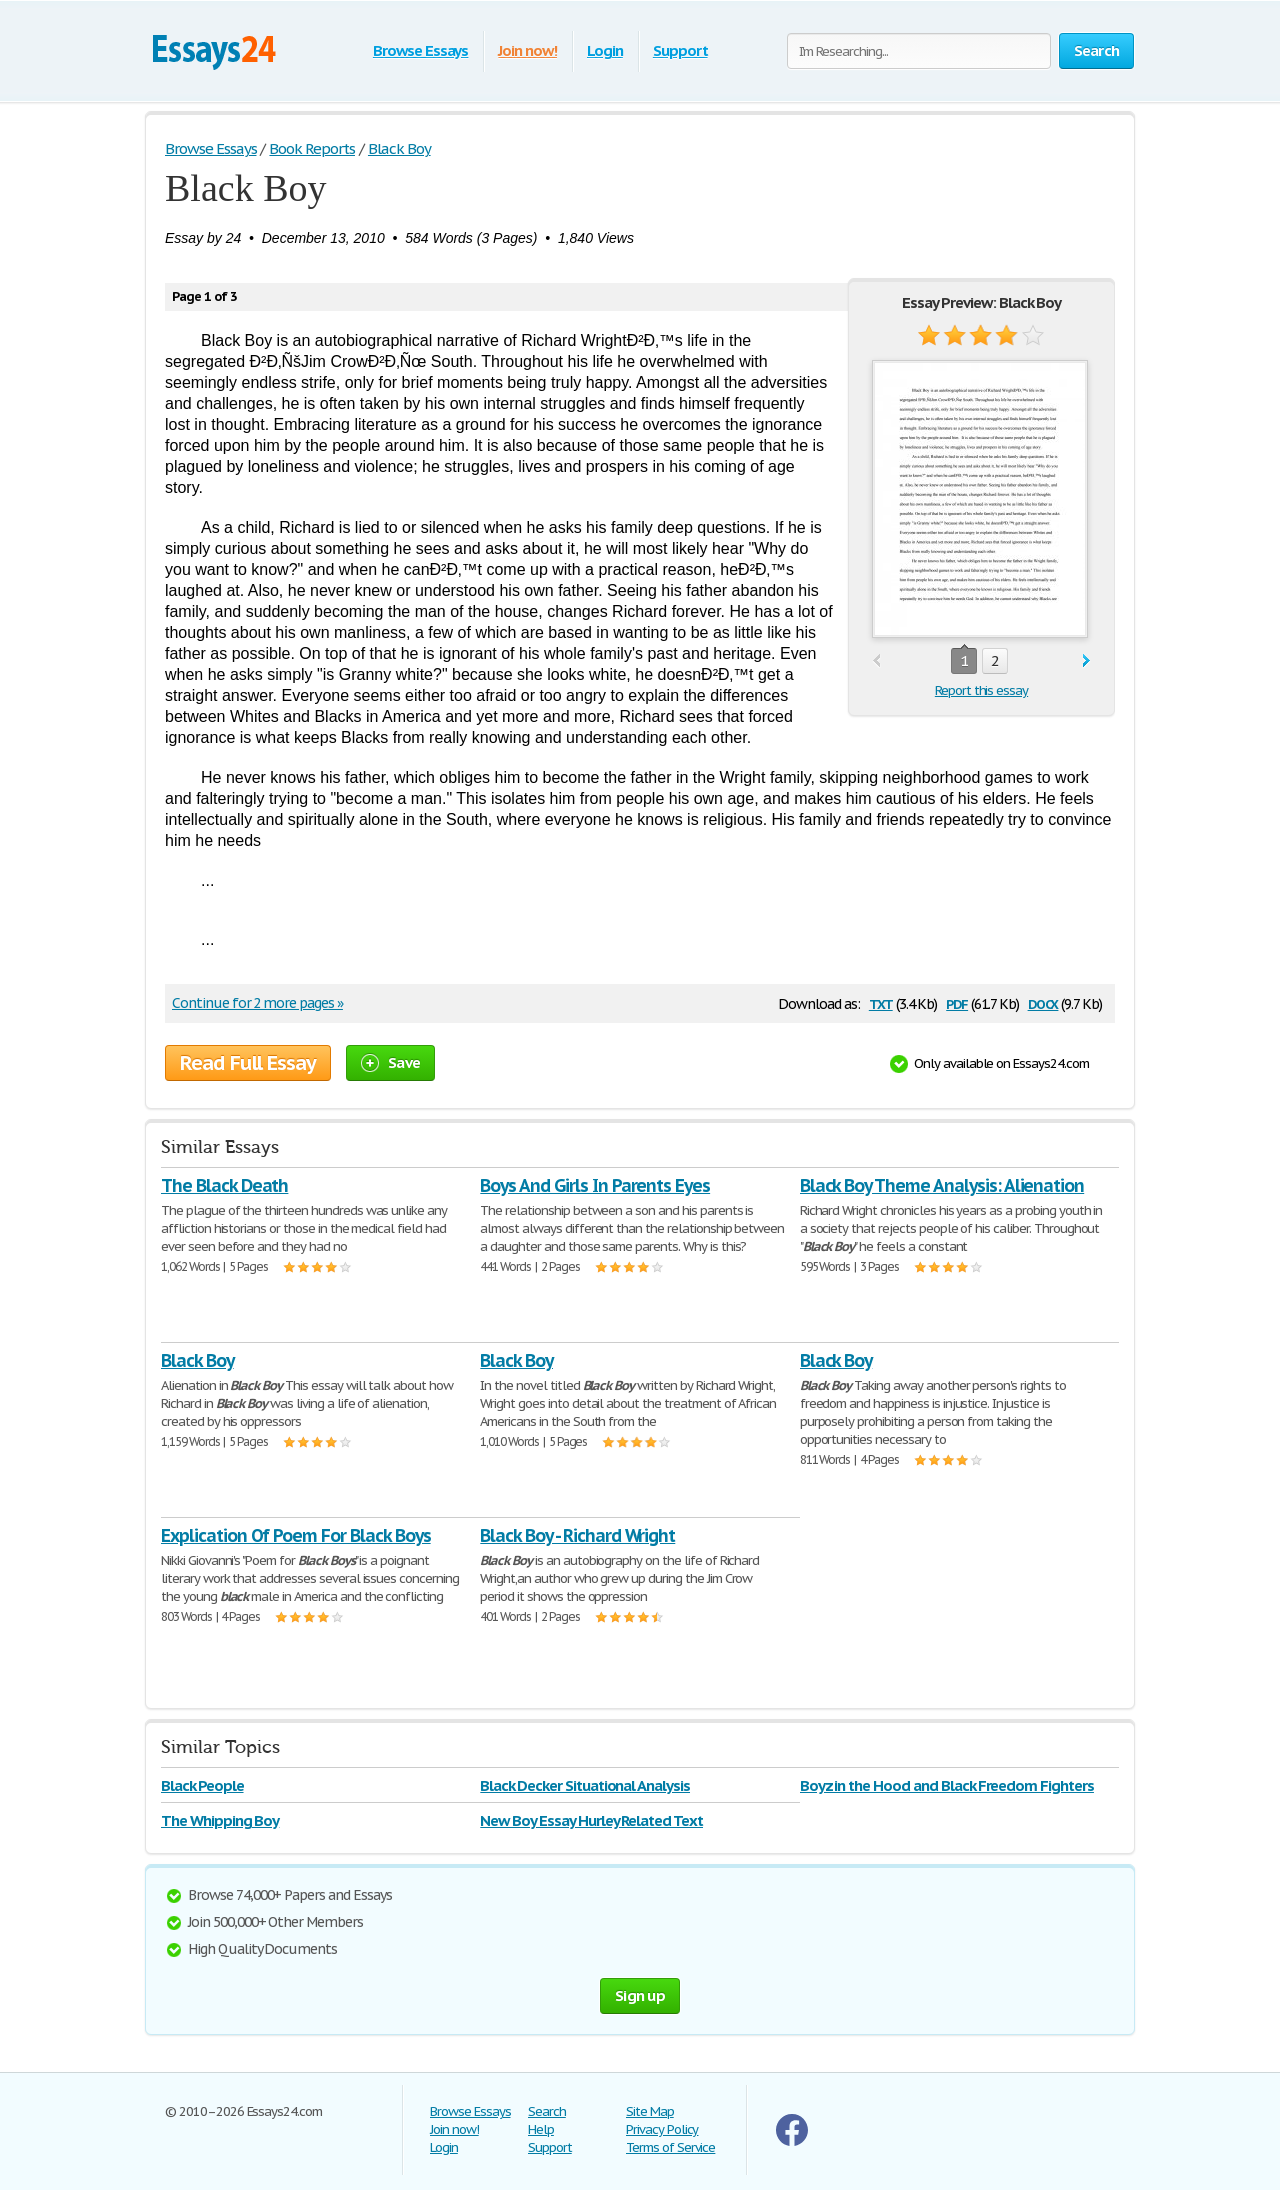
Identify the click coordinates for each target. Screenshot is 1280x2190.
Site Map (650, 2111)
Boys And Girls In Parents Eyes (595, 1185)
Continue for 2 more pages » (257, 1003)
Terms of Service (670, 2147)
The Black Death (224, 1185)
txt (881, 1002)
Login (605, 50)
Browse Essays (420, 50)
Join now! (527, 50)
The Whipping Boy (220, 1820)
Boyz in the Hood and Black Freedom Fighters (947, 1785)
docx (1043, 1002)
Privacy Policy (662, 2129)
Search (547, 2111)
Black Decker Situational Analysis (585, 1785)
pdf (957, 1002)
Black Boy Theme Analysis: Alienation (942, 1185)
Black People (202, 1785)
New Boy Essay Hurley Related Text (591, 1820)
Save (390, 1062)
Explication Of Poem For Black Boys (296, 1535)
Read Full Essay (248, 1063)
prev (876, 661)
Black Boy (197, 1360)
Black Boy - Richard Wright (577, 1535)
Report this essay (981, 690)
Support (680, 50)
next (1086, 661)
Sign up (640, 1995)
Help (541, 2129)
